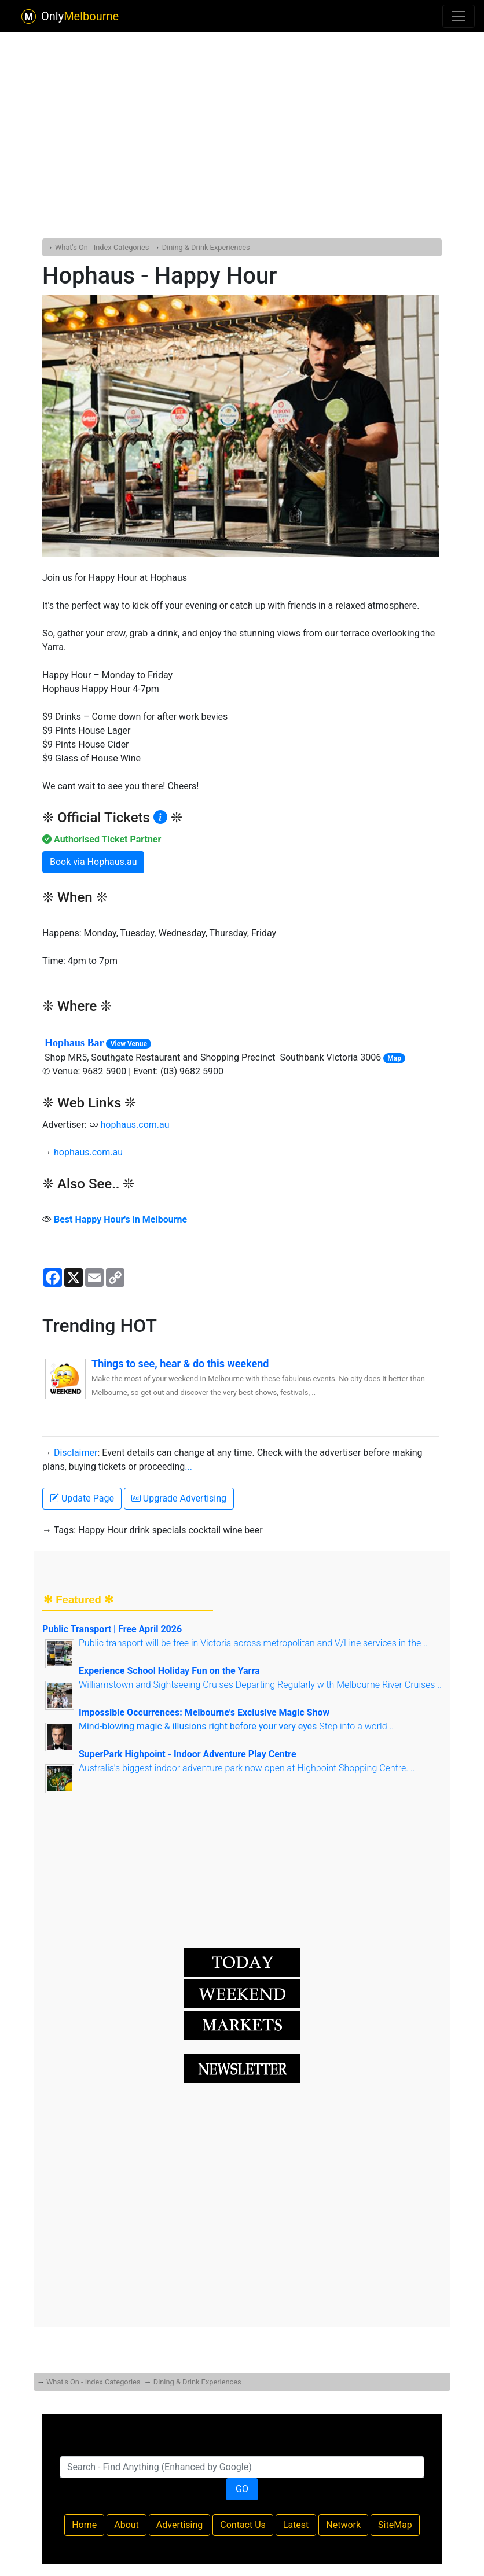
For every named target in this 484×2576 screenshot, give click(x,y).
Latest (296, 2524)
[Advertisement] (242, 106)
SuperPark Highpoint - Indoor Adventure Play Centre (187, 1754)
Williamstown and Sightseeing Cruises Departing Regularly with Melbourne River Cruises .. (260, 1684)
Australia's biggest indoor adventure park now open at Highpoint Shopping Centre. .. (247, 1767)
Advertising (179, 2524)
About (126, 2524)
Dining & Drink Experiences (206, 247)
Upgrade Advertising (178, 1498)
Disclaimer (75, 1452)
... (188, 1466)
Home (84, 2524)
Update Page (82, 1498)
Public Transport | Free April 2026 (112, 1629)
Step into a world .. (236, 1726)
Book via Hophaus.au (93, 861)
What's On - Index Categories (102, 247)
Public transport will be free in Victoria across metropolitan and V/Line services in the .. (253, 1642)
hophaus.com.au (135, 1124)
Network (343, 2524)
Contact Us (243, 2524)
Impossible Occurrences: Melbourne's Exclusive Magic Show (204, 1712)
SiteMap (395, 2524)
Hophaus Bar (74, 1042)
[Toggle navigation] (458, 16)
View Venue (129, 1044)
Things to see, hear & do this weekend (180, 1363)
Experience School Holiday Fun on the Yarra (169, 1670)
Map (394, 1058)
